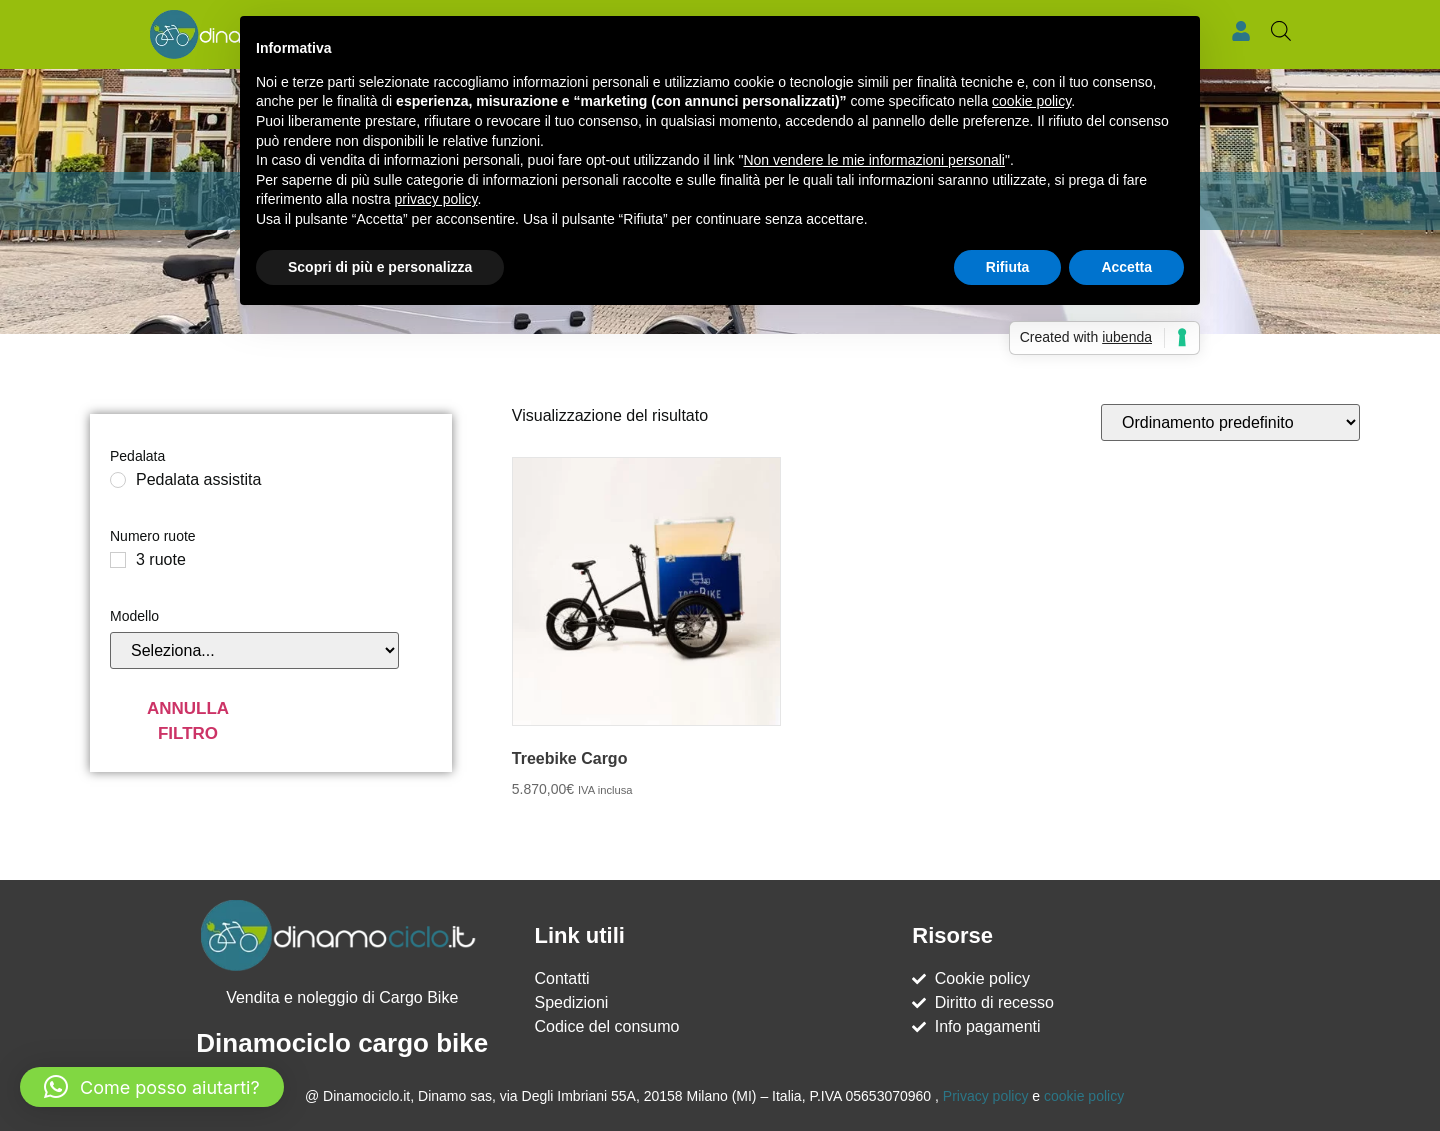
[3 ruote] (118, 559)
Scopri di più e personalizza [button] (380, 267)
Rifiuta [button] (1008, 267)
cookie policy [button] (1031, 101)
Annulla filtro (188, 720)
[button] (152, 1087)
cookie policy (1084, 1095)
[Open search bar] (1281, 31)
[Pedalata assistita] (118, 479)
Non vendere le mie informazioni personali (873, 160)
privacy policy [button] (436, 199)
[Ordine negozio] (1230, 421)
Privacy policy (986, 1095)
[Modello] (254, 649)
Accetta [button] (1126, 267)
